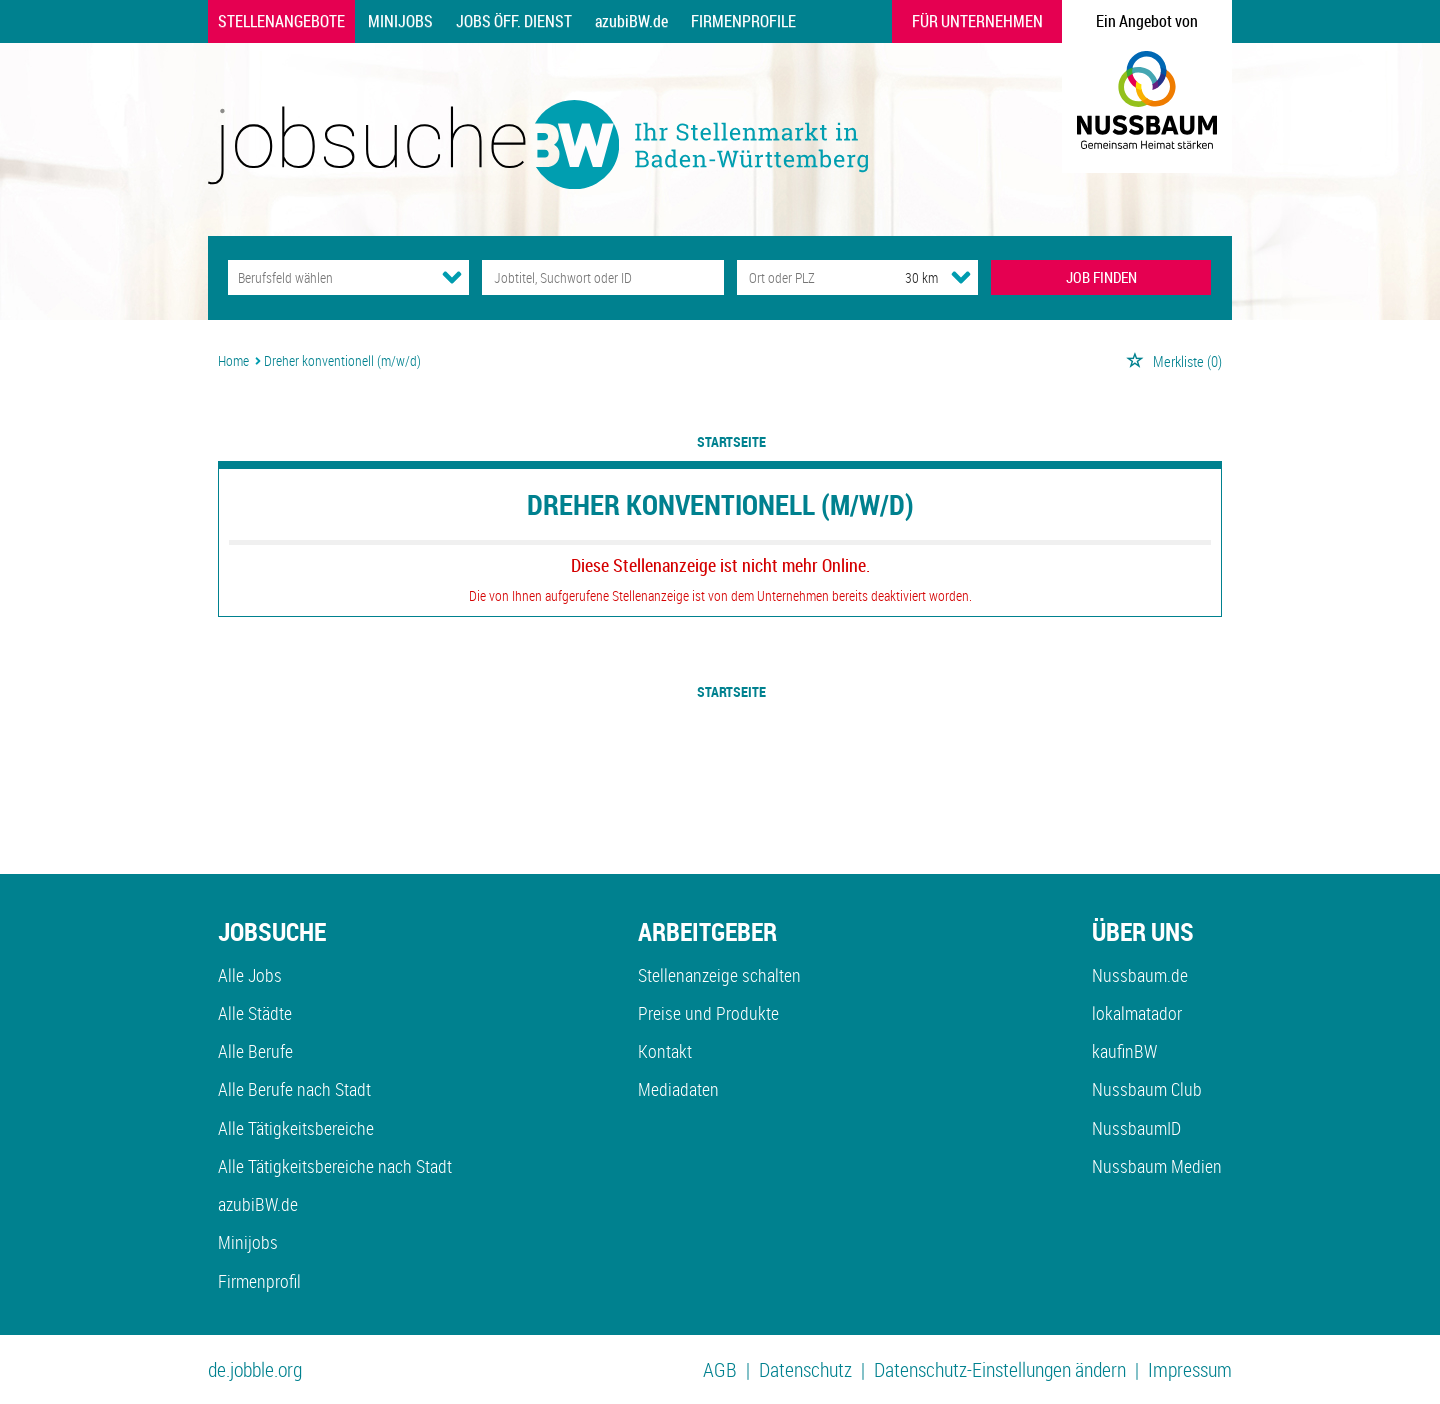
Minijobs (400, 21)
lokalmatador (1137, 1013)
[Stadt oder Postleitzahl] (802, 277)
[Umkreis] (903, 277)
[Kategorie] (328, 277)
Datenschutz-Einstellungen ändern (1000, 1369)
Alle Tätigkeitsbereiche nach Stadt (335, 1166)
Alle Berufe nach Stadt (294, 1089)
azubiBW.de (631, 21)
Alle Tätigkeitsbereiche (296, 1128)
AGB (720, 1369)
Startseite (731, 441)
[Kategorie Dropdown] (452, 277)
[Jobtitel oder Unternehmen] (602, 277)
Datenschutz (805, 1369)
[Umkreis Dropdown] (961, 277)
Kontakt (665, 1051)
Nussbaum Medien (1157, 1166)
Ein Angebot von (1147, 21)
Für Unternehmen (977, 21)
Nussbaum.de (1140, 975)
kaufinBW (1124, 1051)
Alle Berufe (255, 1051)
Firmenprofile (743, 21)
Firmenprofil (259, 1281)
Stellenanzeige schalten (719, 975)
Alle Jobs (250, 975)
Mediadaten (678, 1089)
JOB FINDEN (1101, 277)
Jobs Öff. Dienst (514, 21)
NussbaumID (1136, 1128)
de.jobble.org (255, 1369)
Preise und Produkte (708, 1013)
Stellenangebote (281, 21)
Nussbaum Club (1147, 1089)
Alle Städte (255, 1013)
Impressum (1190, 1369)
